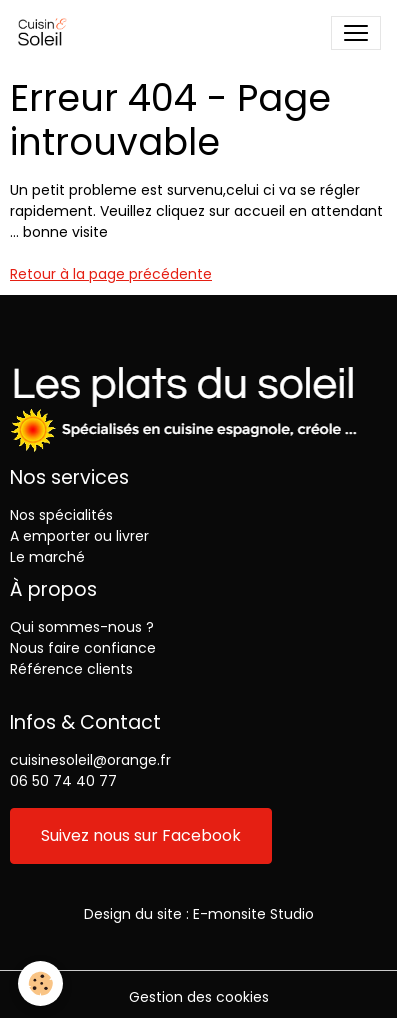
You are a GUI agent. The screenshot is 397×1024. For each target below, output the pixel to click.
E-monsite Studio (253, 914)
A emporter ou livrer (79, 536)
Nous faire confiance (83, 648)
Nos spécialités (61, 515)
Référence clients (71, 669)
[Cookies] (40, 983)
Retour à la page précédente (111, 274)
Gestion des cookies (199, 997)
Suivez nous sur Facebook (141, 835)
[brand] (46, 33)
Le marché (47, 557)
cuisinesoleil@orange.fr (90, 760)
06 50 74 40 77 (63, 781)
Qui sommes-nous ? (82, 627)
